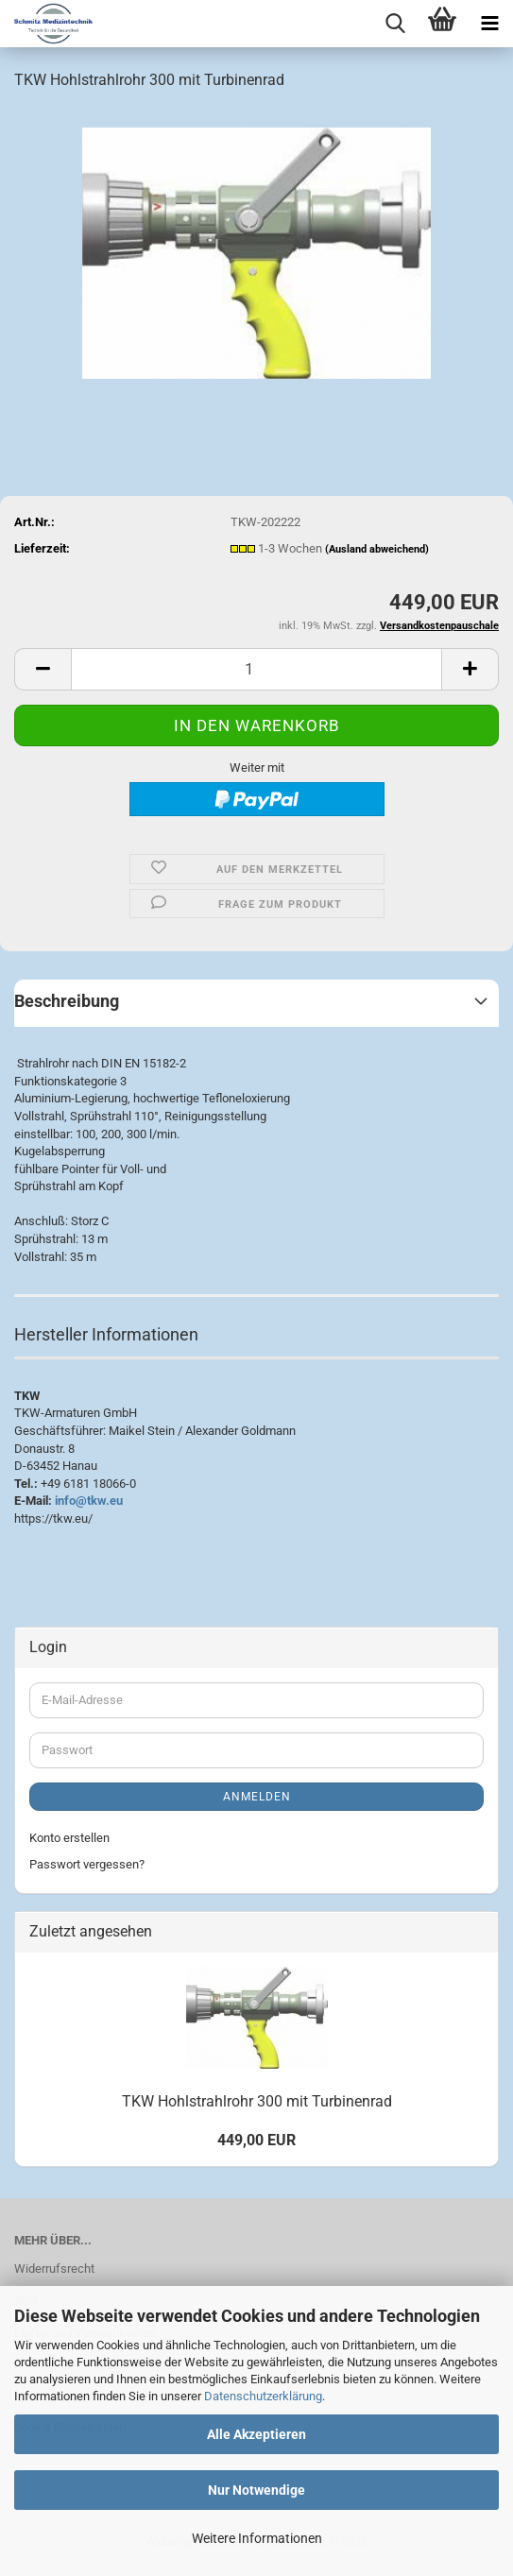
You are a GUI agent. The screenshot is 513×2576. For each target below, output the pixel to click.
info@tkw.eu (89, 1500)
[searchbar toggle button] (395, 23)
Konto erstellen (69, 1838)
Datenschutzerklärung (263, 2396)
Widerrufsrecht (54, 2268)
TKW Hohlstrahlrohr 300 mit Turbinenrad (257, 2101)
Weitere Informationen (257, 2538)
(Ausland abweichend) (377, 549)
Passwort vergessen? (87, 1864)
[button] (42, 669)
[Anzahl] (256, 669)
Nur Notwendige (256, 2490)
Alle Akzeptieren (256, 2434)
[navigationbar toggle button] (489, 23)
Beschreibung (66, 1001)
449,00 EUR (256, 2140)
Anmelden (257, 1796)
